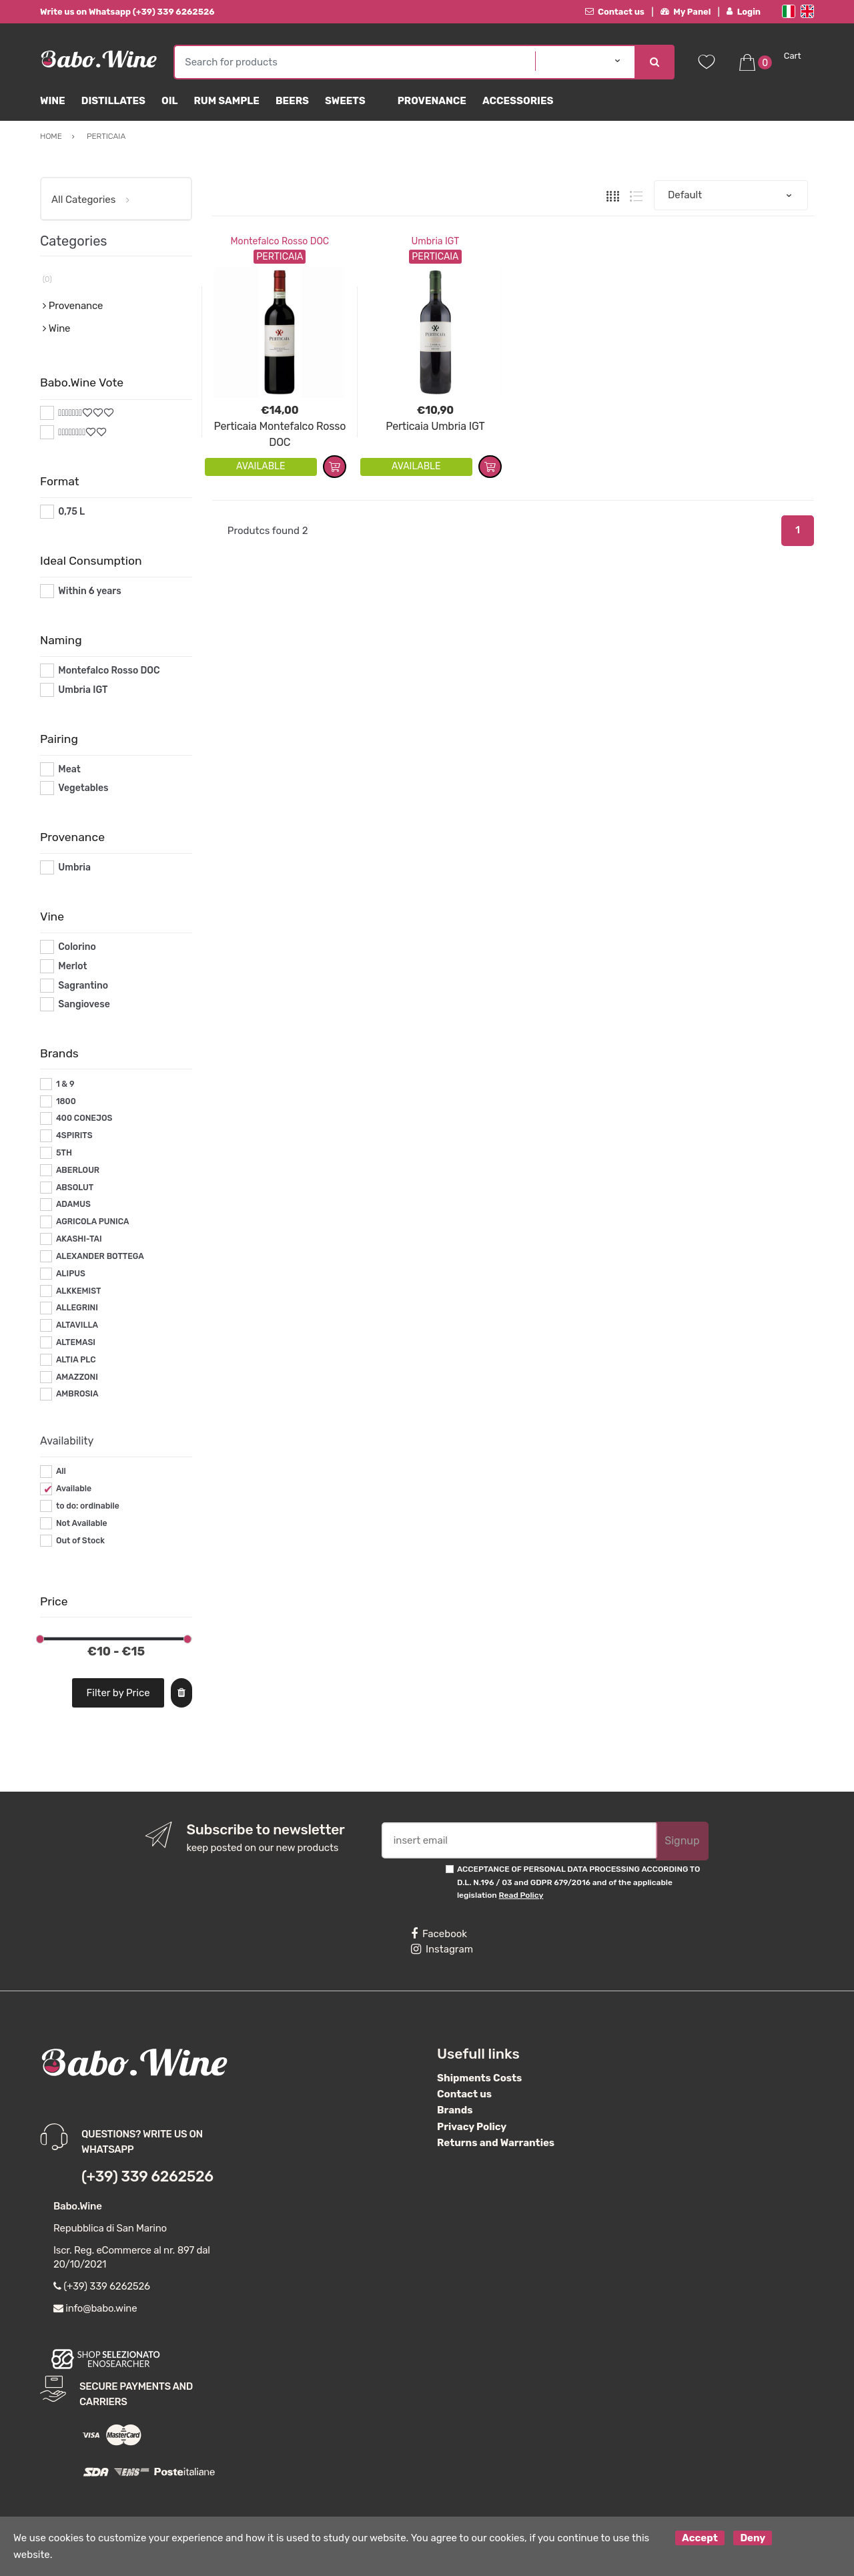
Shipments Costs (479, 2078)
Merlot (72, 966)
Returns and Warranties (495, 2143)
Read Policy (521, 1895)
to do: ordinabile (87, 1506)
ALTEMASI (75, 1342)
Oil (169, 101)
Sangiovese (83, 1004)
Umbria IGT (435, 241)
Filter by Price (118, 1693)
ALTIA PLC (76, 1359)
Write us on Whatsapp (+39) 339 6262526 (127, 12)
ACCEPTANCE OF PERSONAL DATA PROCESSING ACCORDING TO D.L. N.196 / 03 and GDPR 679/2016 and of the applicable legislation (578, 1882)
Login (744, 12)
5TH (64, 1152)
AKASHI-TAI (79, 1239)
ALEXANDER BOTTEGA (100, 1256)
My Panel (686, 12)
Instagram (442, 1949)
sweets (345, 101)
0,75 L (71, 511)
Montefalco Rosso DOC (279, 241)
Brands (454, 2110)
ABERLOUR (77, 1170)
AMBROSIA (77, 1393)
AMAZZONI (77, 1377)
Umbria (74, 867)
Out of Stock (80, 1540)
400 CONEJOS (84, 1118)
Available (73, 1488)
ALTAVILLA (77, 1325)
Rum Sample (226, 101)
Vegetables (83, 788)
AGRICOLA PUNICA (92, 1221)
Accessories (517, 101)
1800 (66, 1101)
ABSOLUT (74, 1187)
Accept (700, 2538)
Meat (69, 769)
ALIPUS (70, 1273)
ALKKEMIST (78, 1291)
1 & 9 (65, 1084)
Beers (292, 101)
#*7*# (71, 413)
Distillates (113, 101)
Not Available (81, 1523)
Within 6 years (89, 591)
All (61, 1471)
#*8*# (71, 432)
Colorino (76, 947)
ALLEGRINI (77, 1307)
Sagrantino (83, 985)
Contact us (615, 12)
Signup (682, 1840)
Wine (52, 101)
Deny (752, 2538)
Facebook (439, 1934)
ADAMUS (73, 1204)
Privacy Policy (471, 2127)
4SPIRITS (74, 1135)
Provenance (432, 101)
